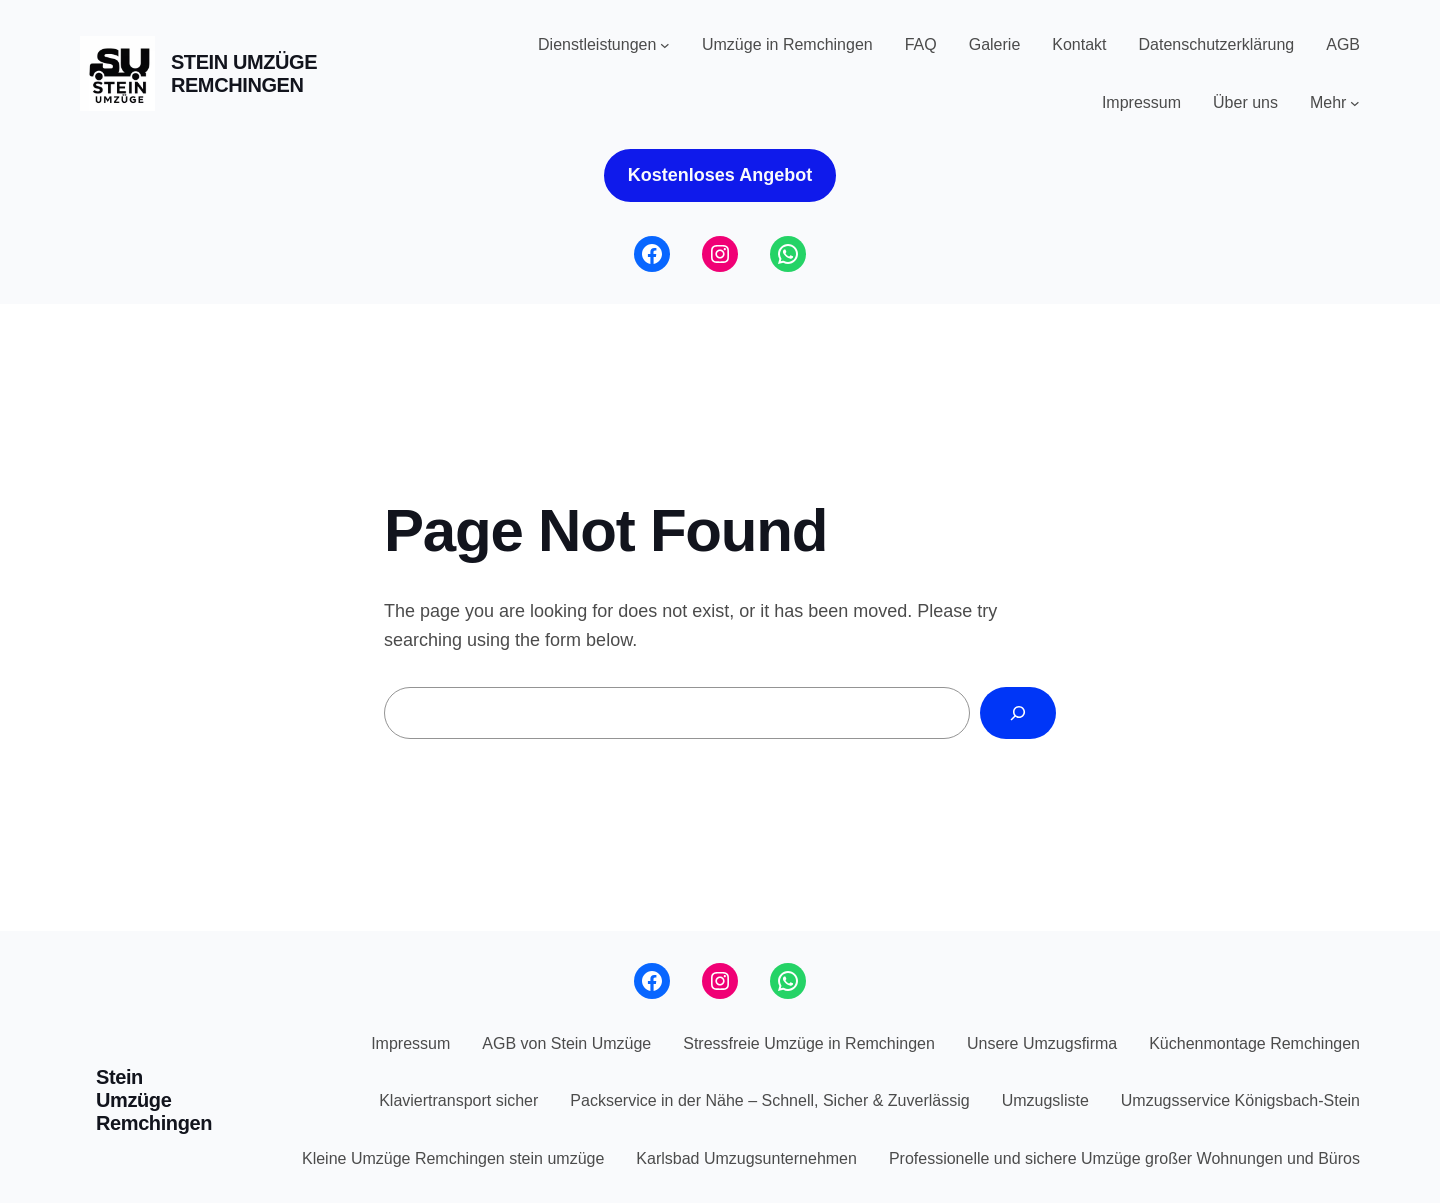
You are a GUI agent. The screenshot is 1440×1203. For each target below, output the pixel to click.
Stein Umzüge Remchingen (244, 73)
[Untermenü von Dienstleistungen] (665, 45)
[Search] (1018, 713)
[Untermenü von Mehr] (1355, 103)
